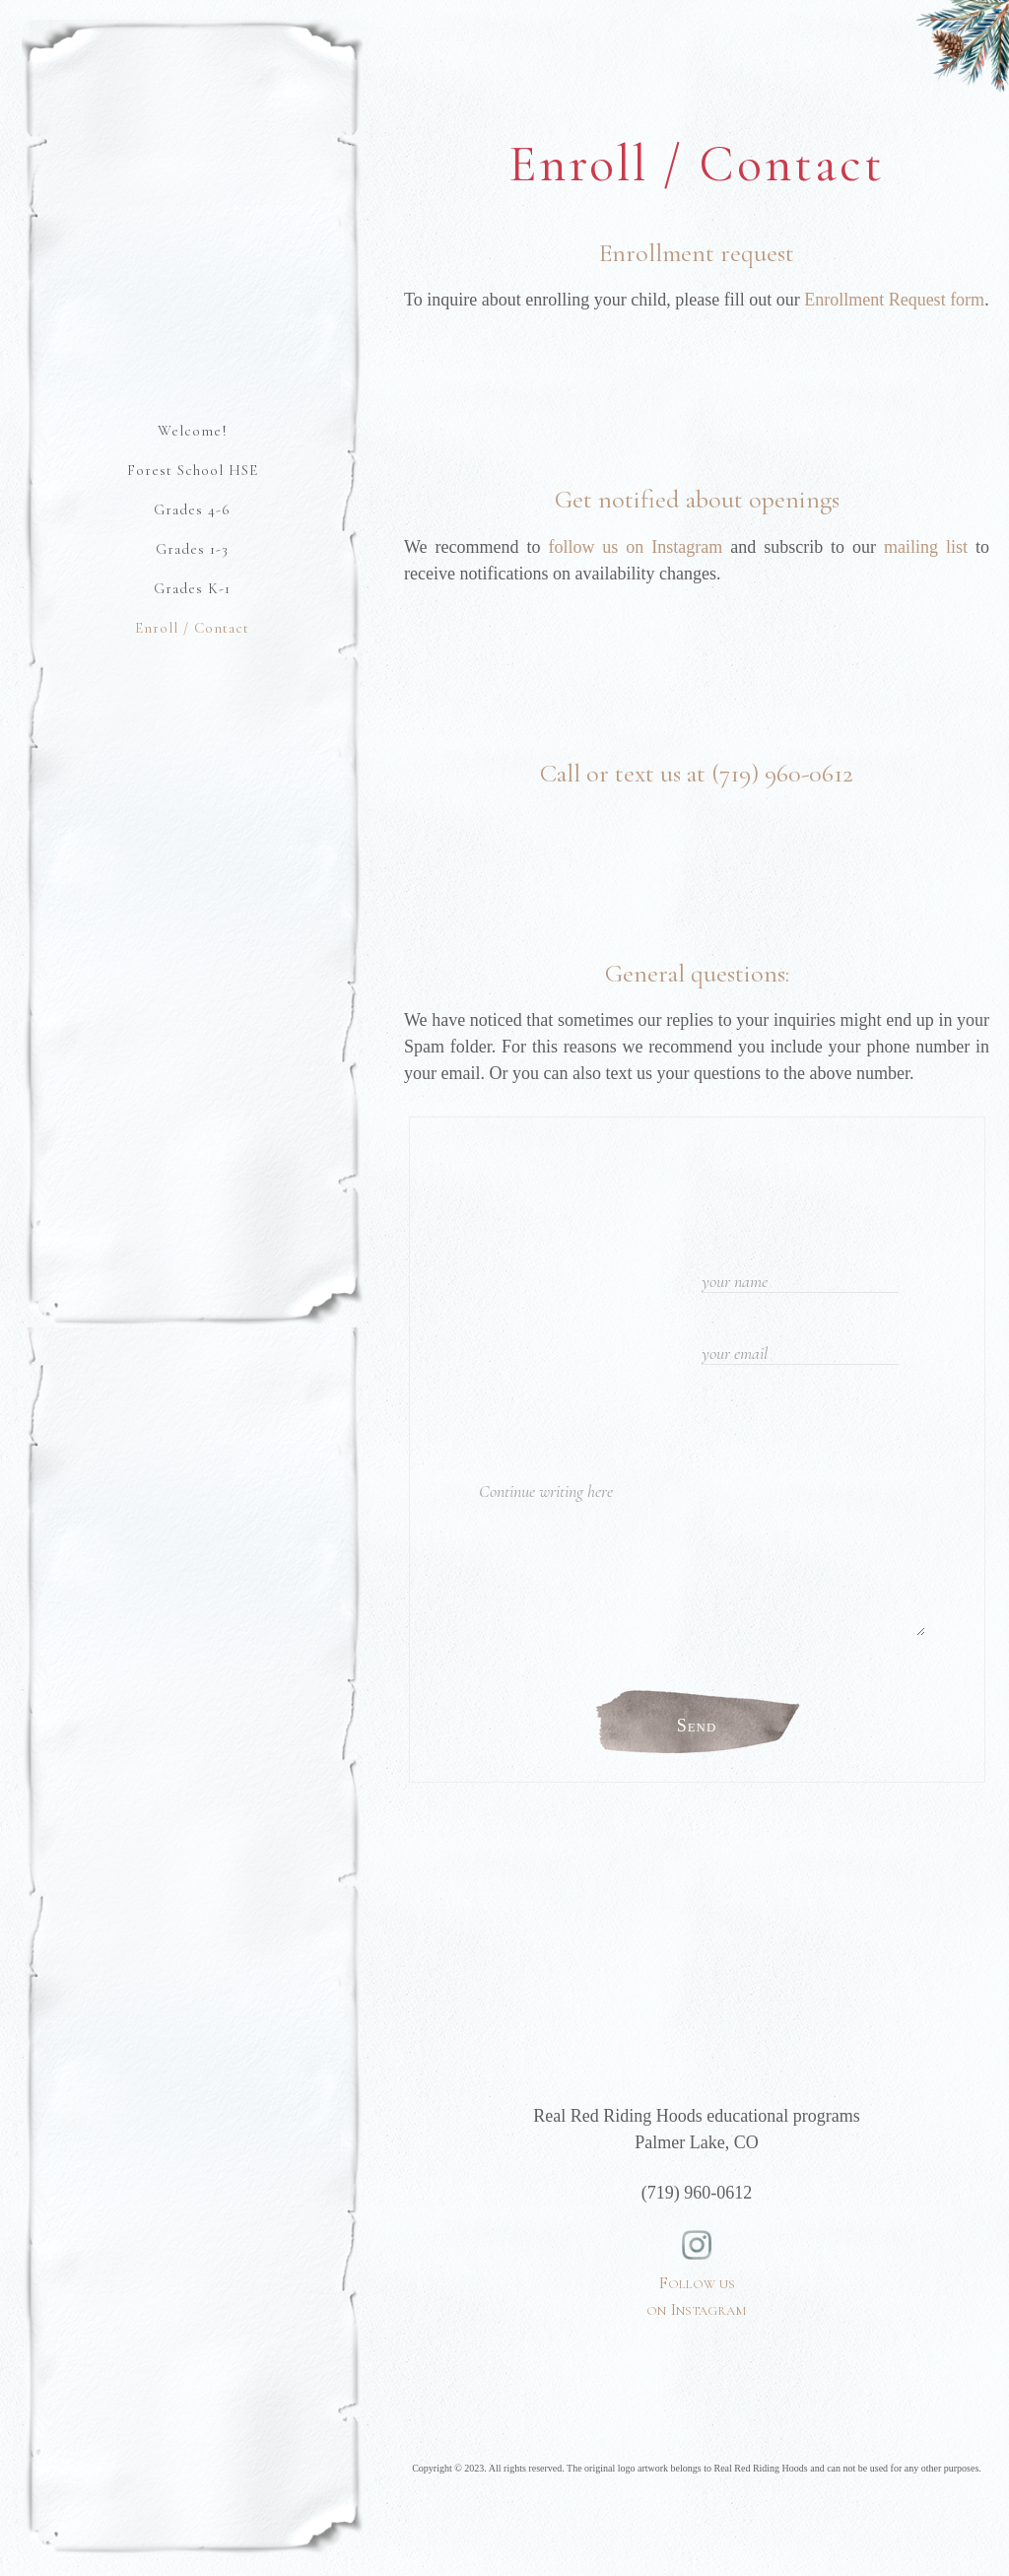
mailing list (926, 547)
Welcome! (193, 431)
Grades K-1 (192, 588)
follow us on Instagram (635, 547)
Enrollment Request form (894, 299)
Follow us (696, 2250)
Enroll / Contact (192, 628)
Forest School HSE (192, 470)
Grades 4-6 (192, 509)
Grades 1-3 (192, 549)
